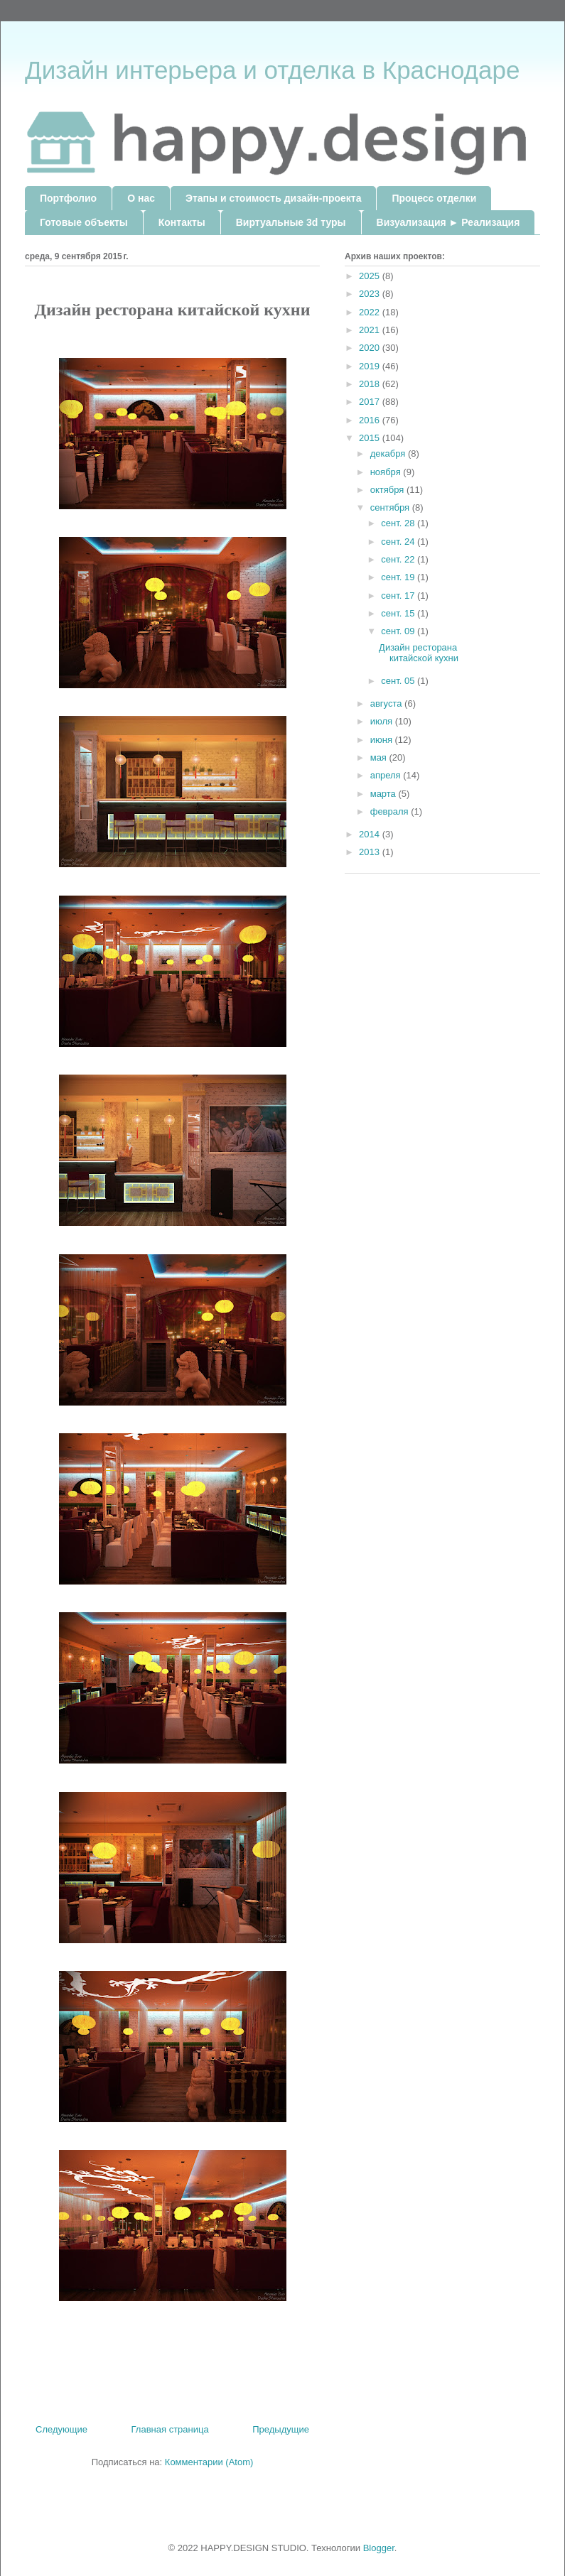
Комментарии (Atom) (209, 2462)
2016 (370, 420)
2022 (370, 312)
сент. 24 (399, 541)
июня (382, 739)
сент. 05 (399, 680)
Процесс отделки (434, 198)
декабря (389, 453)
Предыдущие (280, 2429)
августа (387, 703)
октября (388, 489)
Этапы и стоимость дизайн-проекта (273, 198)
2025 (370, 276)
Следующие (61, 2429)
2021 (370, 330)
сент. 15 (399, 613)
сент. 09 (399, 631)
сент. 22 (399, 559)
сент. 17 (399, 595)
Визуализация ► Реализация (448, 222)
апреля (387, 775)
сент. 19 (399, 577)
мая (379, 757)
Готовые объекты (84, 222)
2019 (370, 366)
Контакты (181, 222)
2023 (370, 293)
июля (382, 721)
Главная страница (170, 2429)
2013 (370, 852)
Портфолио (68, 198)
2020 (370, 347)
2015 (370, 438)
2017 (370, 401)
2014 (370, 834)
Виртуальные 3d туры (291, 222)
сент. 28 (399, 523)
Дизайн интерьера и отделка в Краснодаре (272, 70)
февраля (390, 811)
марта (384, 793)
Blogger (378, 2548)
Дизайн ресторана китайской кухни (418, 653)
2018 (370, 384)
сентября (391, 507)
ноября (387, 472)
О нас (141, 198)
